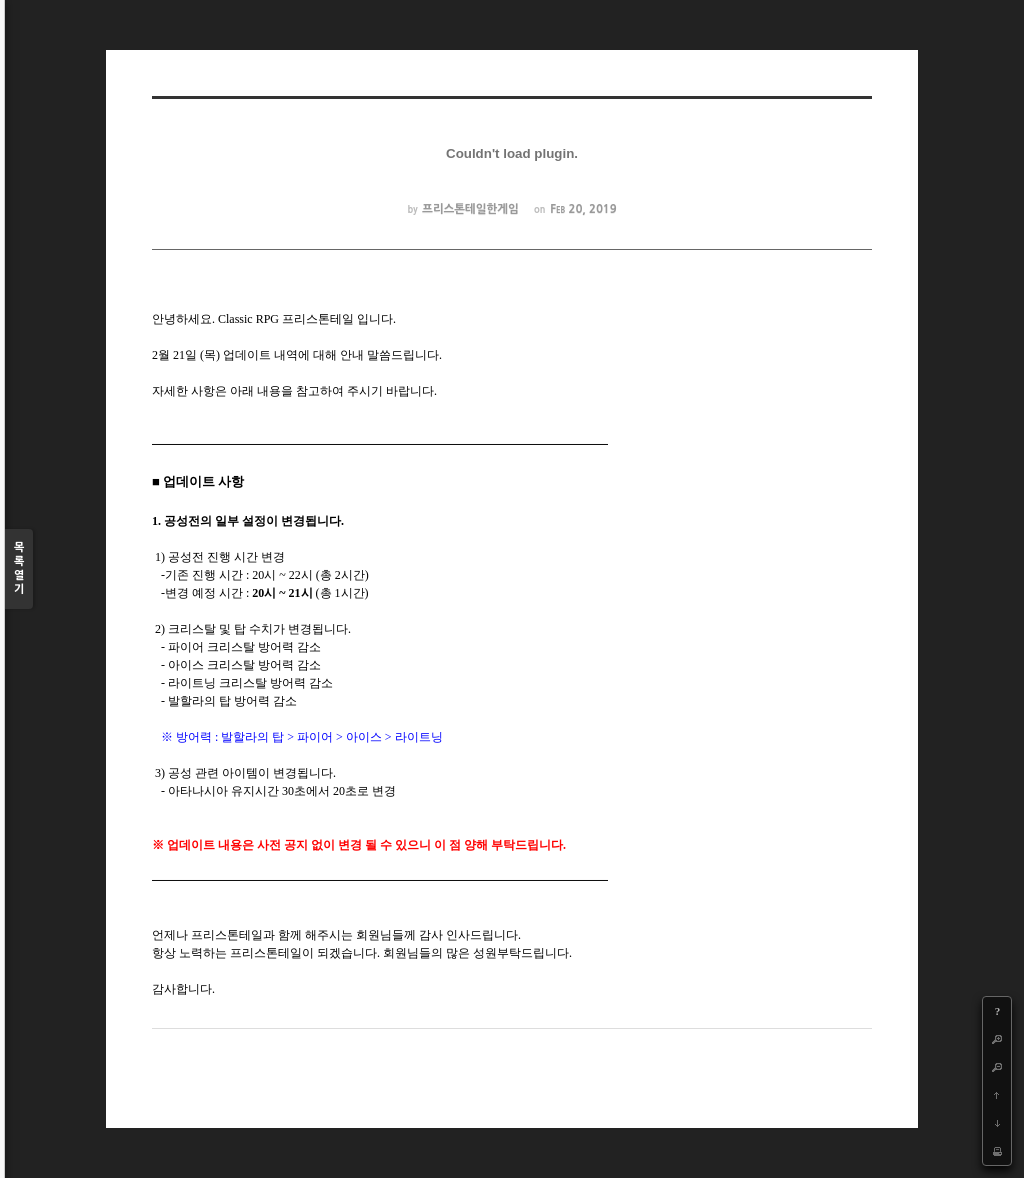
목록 (19, 569)
